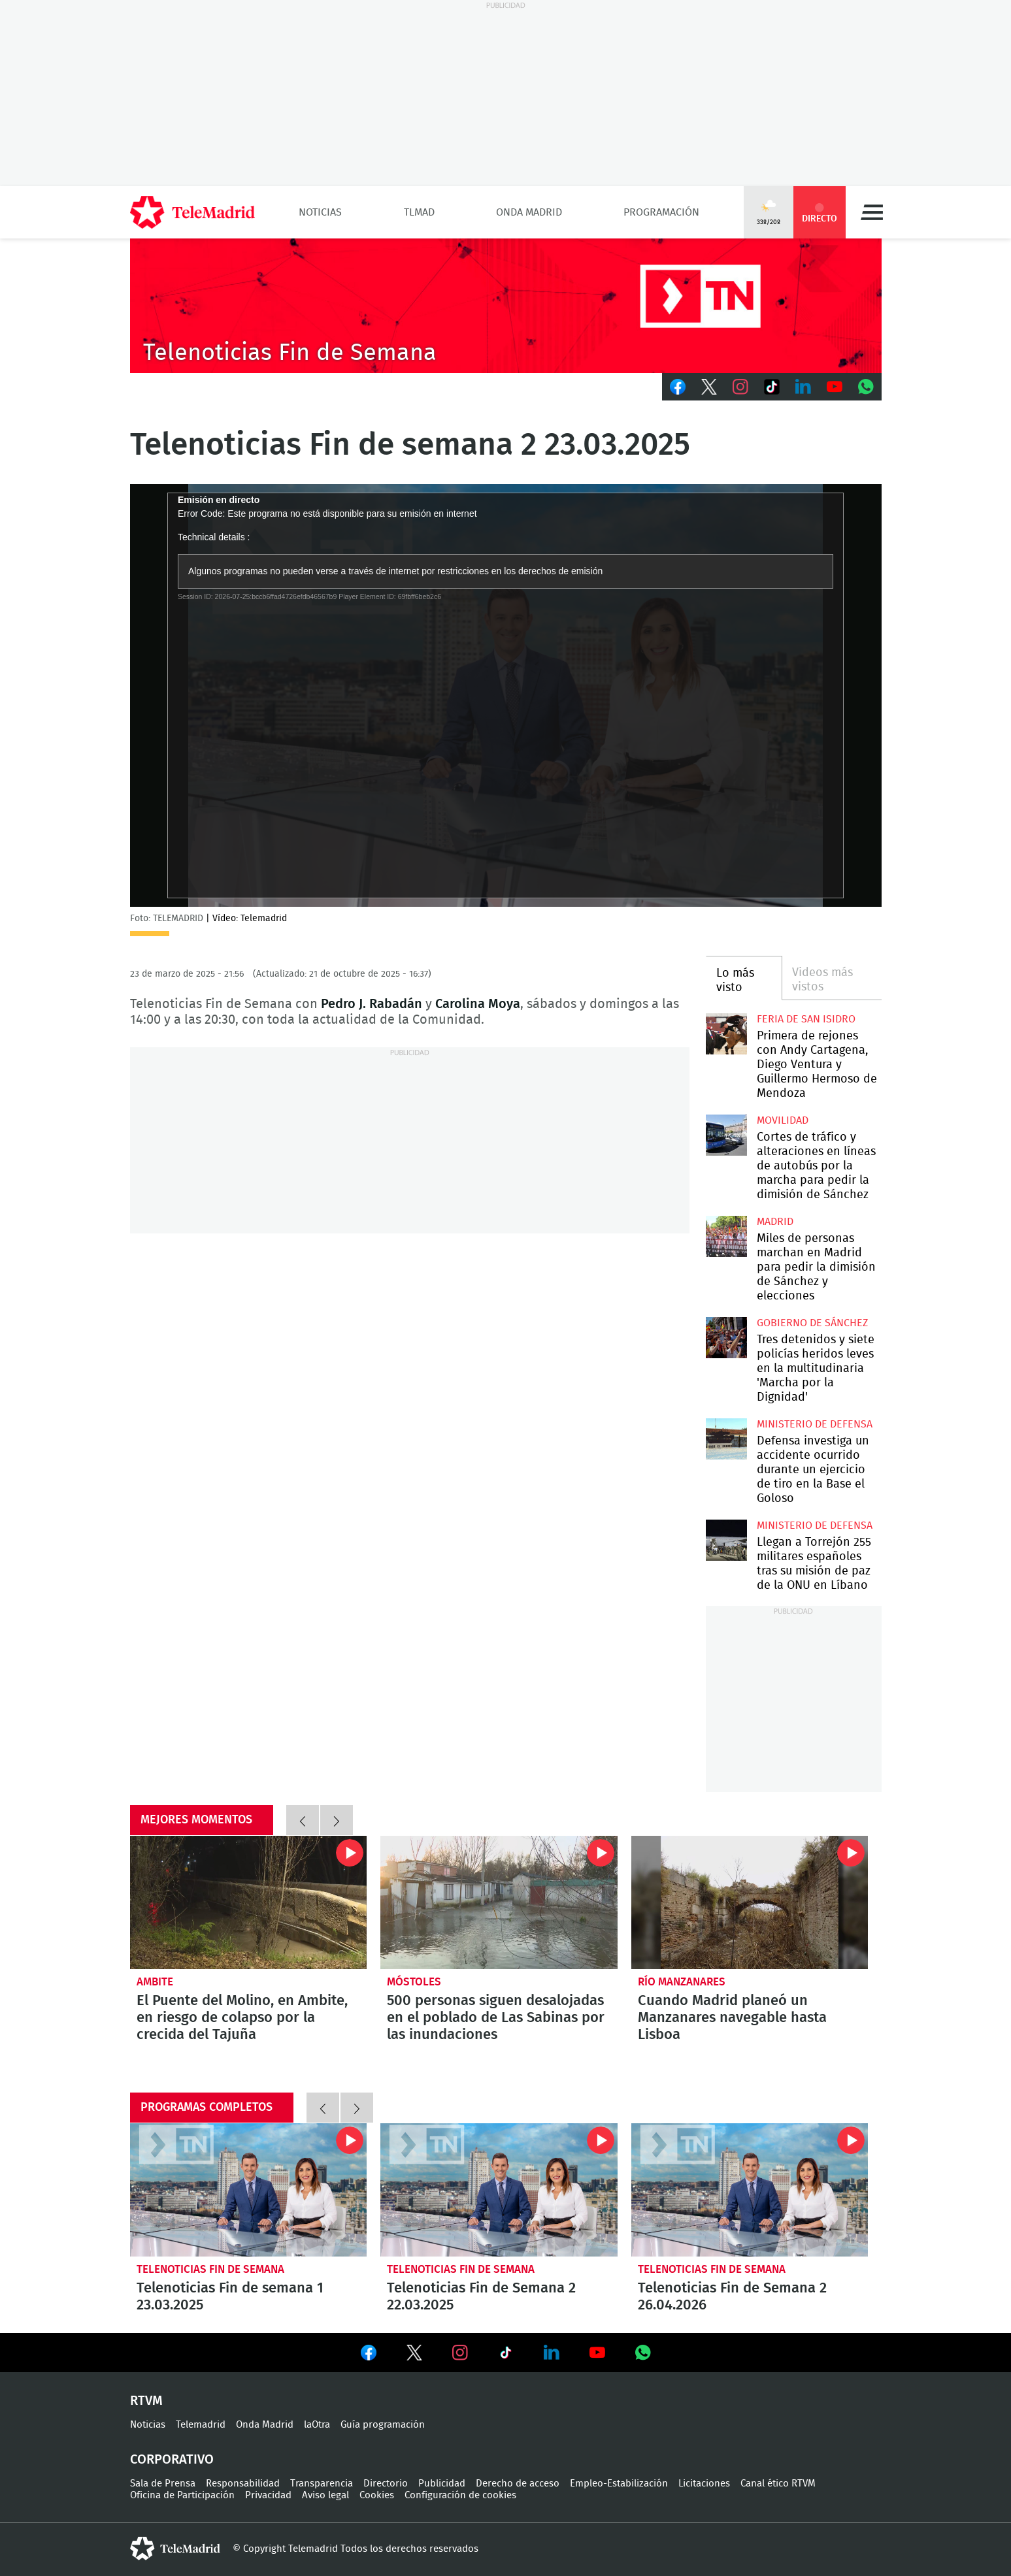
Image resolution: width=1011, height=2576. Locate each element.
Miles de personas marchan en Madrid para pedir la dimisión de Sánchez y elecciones (726, 1236)
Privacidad (268, 2495)
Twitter (709, 387)
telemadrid (175, 2548)
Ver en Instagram (460, 2353)
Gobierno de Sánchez (812, 1323)
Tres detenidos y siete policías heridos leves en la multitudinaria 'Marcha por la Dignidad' (726, 1337)
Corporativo (172, 2459)
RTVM (146, 2400)
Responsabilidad (243, 2483)
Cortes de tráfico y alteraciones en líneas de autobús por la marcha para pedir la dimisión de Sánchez (726, 1135)
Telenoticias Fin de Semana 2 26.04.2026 (750, 2190)
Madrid (775, 1221)
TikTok (771, 387)
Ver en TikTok (506, 2355)
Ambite (155, 1981)
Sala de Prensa (162, 2483)
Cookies (376, 2495)
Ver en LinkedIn (552, 2353)
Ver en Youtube (597, 2353)
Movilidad (782, 1120)
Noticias (320, 212)
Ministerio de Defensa (814, 1424)
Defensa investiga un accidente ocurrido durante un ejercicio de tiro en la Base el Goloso (726, 1438)
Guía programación (382, 2425)
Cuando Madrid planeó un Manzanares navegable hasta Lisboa (750, 1902)
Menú (872, 212)
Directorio (385, 2483)
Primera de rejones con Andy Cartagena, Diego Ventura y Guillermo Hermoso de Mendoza (726, 1033)
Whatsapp (866, 386)
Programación (661, 212)
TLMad (419, 212)
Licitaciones (704, 2483)
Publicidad (441, 2483)
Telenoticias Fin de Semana (210, 2269)
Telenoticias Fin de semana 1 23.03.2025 (248, 2190)
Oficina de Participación (182, 2495)
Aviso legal (325, 2495)
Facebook (677, 387)
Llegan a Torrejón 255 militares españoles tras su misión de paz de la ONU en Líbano (726, 1540)
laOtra (317, 2425)
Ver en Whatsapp (643, 2353)
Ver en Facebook (369, 2355)
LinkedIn (803, 386)
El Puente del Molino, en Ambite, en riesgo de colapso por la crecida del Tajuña (248, 1902)
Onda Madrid (529, 212)
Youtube (834, 386)
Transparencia (321, 2483)
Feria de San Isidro (806, 1019)
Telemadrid (200, 2425)
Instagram (740, 386)
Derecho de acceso (517, 2483)
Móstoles (414, 1981)
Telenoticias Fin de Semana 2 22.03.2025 (499, 2190)
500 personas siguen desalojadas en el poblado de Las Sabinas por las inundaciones (499, 1902)
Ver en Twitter (414, 2355)
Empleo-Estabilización (619, 2483)
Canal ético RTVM (778, 2483)
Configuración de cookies (460, 2495)
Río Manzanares (681, 1981)
